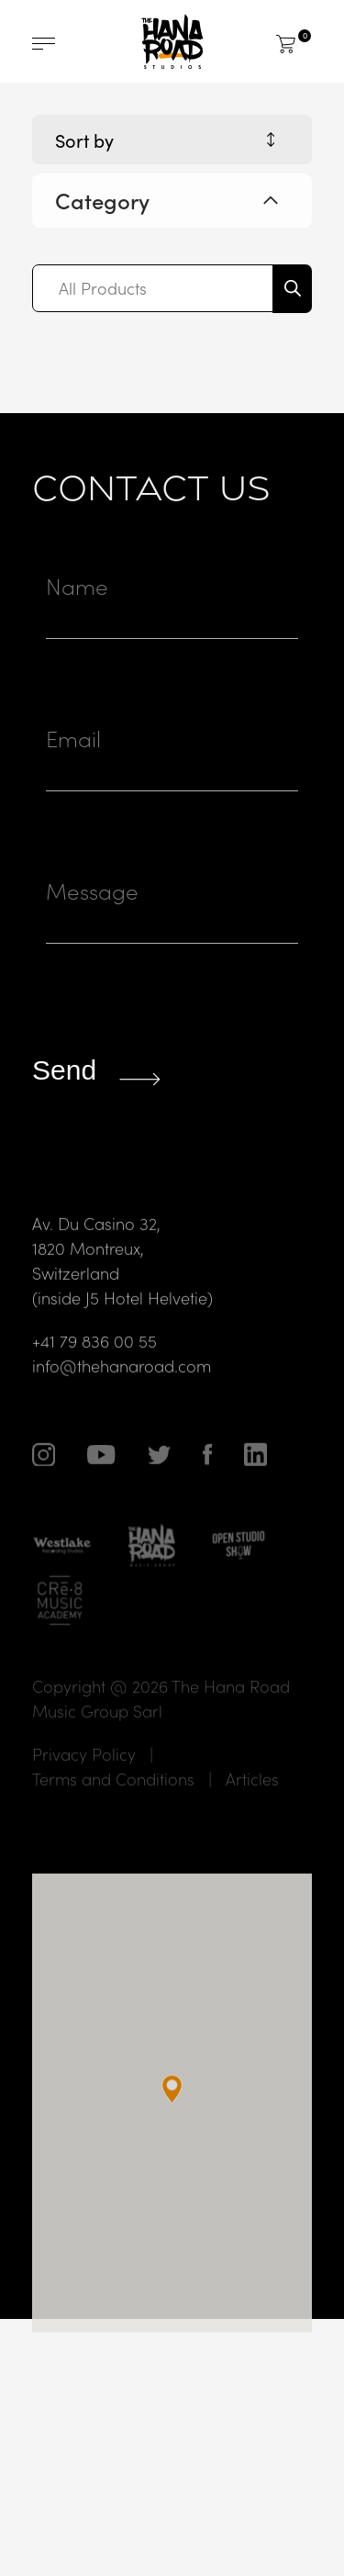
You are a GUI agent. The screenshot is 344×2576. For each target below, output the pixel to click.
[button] (172, 2125)
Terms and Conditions (113, 1814)
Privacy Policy (84, 1789)
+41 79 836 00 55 (94, 1375)
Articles (252, 1814)
